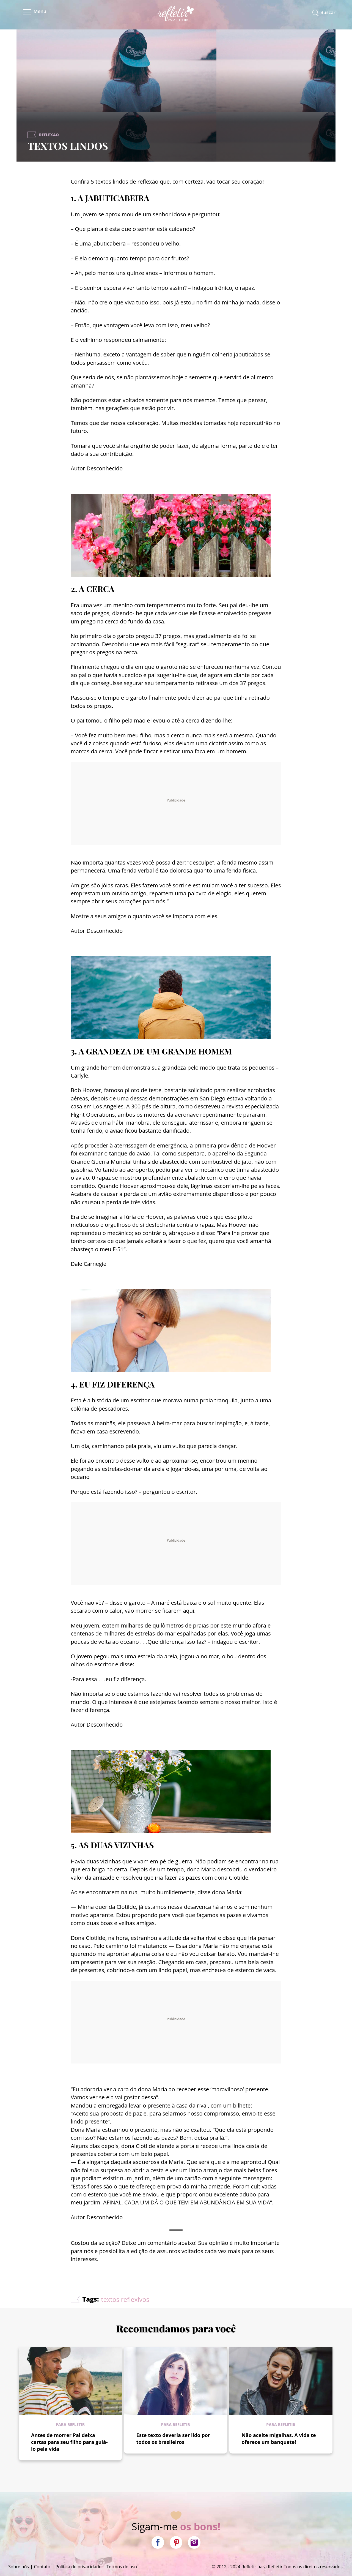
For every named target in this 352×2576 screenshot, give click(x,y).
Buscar (328, 12)
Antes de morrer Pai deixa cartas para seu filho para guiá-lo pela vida (69, 2442)
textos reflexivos (125, 2299)
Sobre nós (18, 2567)
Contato (42, 2567)
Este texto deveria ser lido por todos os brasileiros (173, 2438)
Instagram (194, 2542)
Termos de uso (121, 2567)
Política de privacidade (78, 2567)
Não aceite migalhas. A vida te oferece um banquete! (279, 2438)
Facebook (158, 2542)
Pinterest (176, 2542)
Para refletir (70, 2424)
